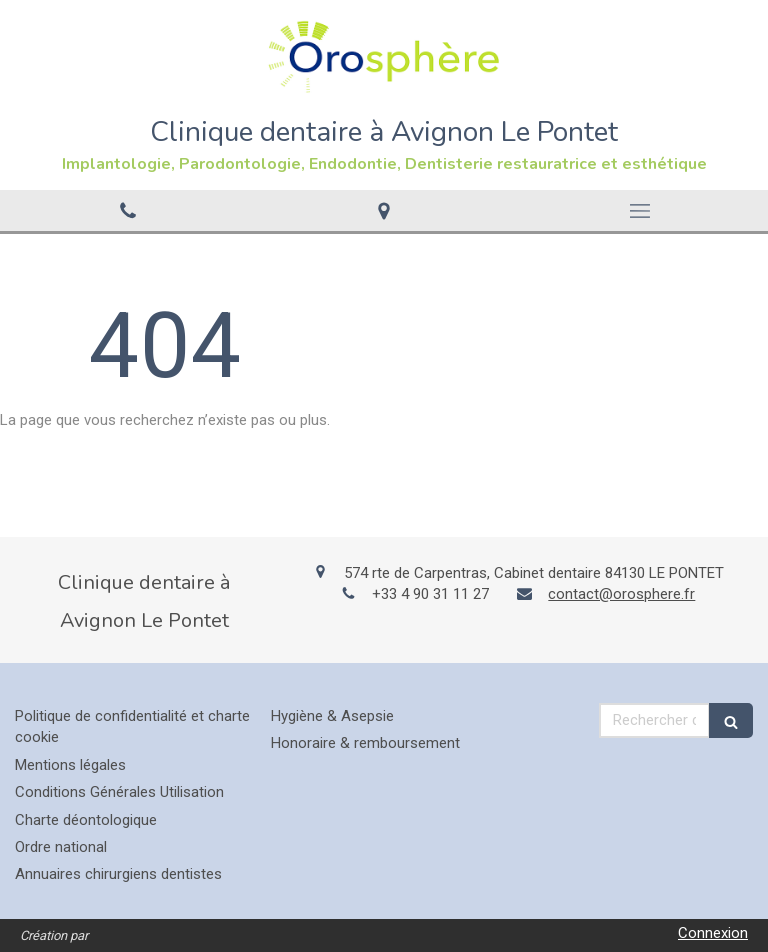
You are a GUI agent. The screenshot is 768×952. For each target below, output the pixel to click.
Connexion (713, 933)
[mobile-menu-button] (640, 211)
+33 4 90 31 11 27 (430, 594)
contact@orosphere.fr (621, 594)
